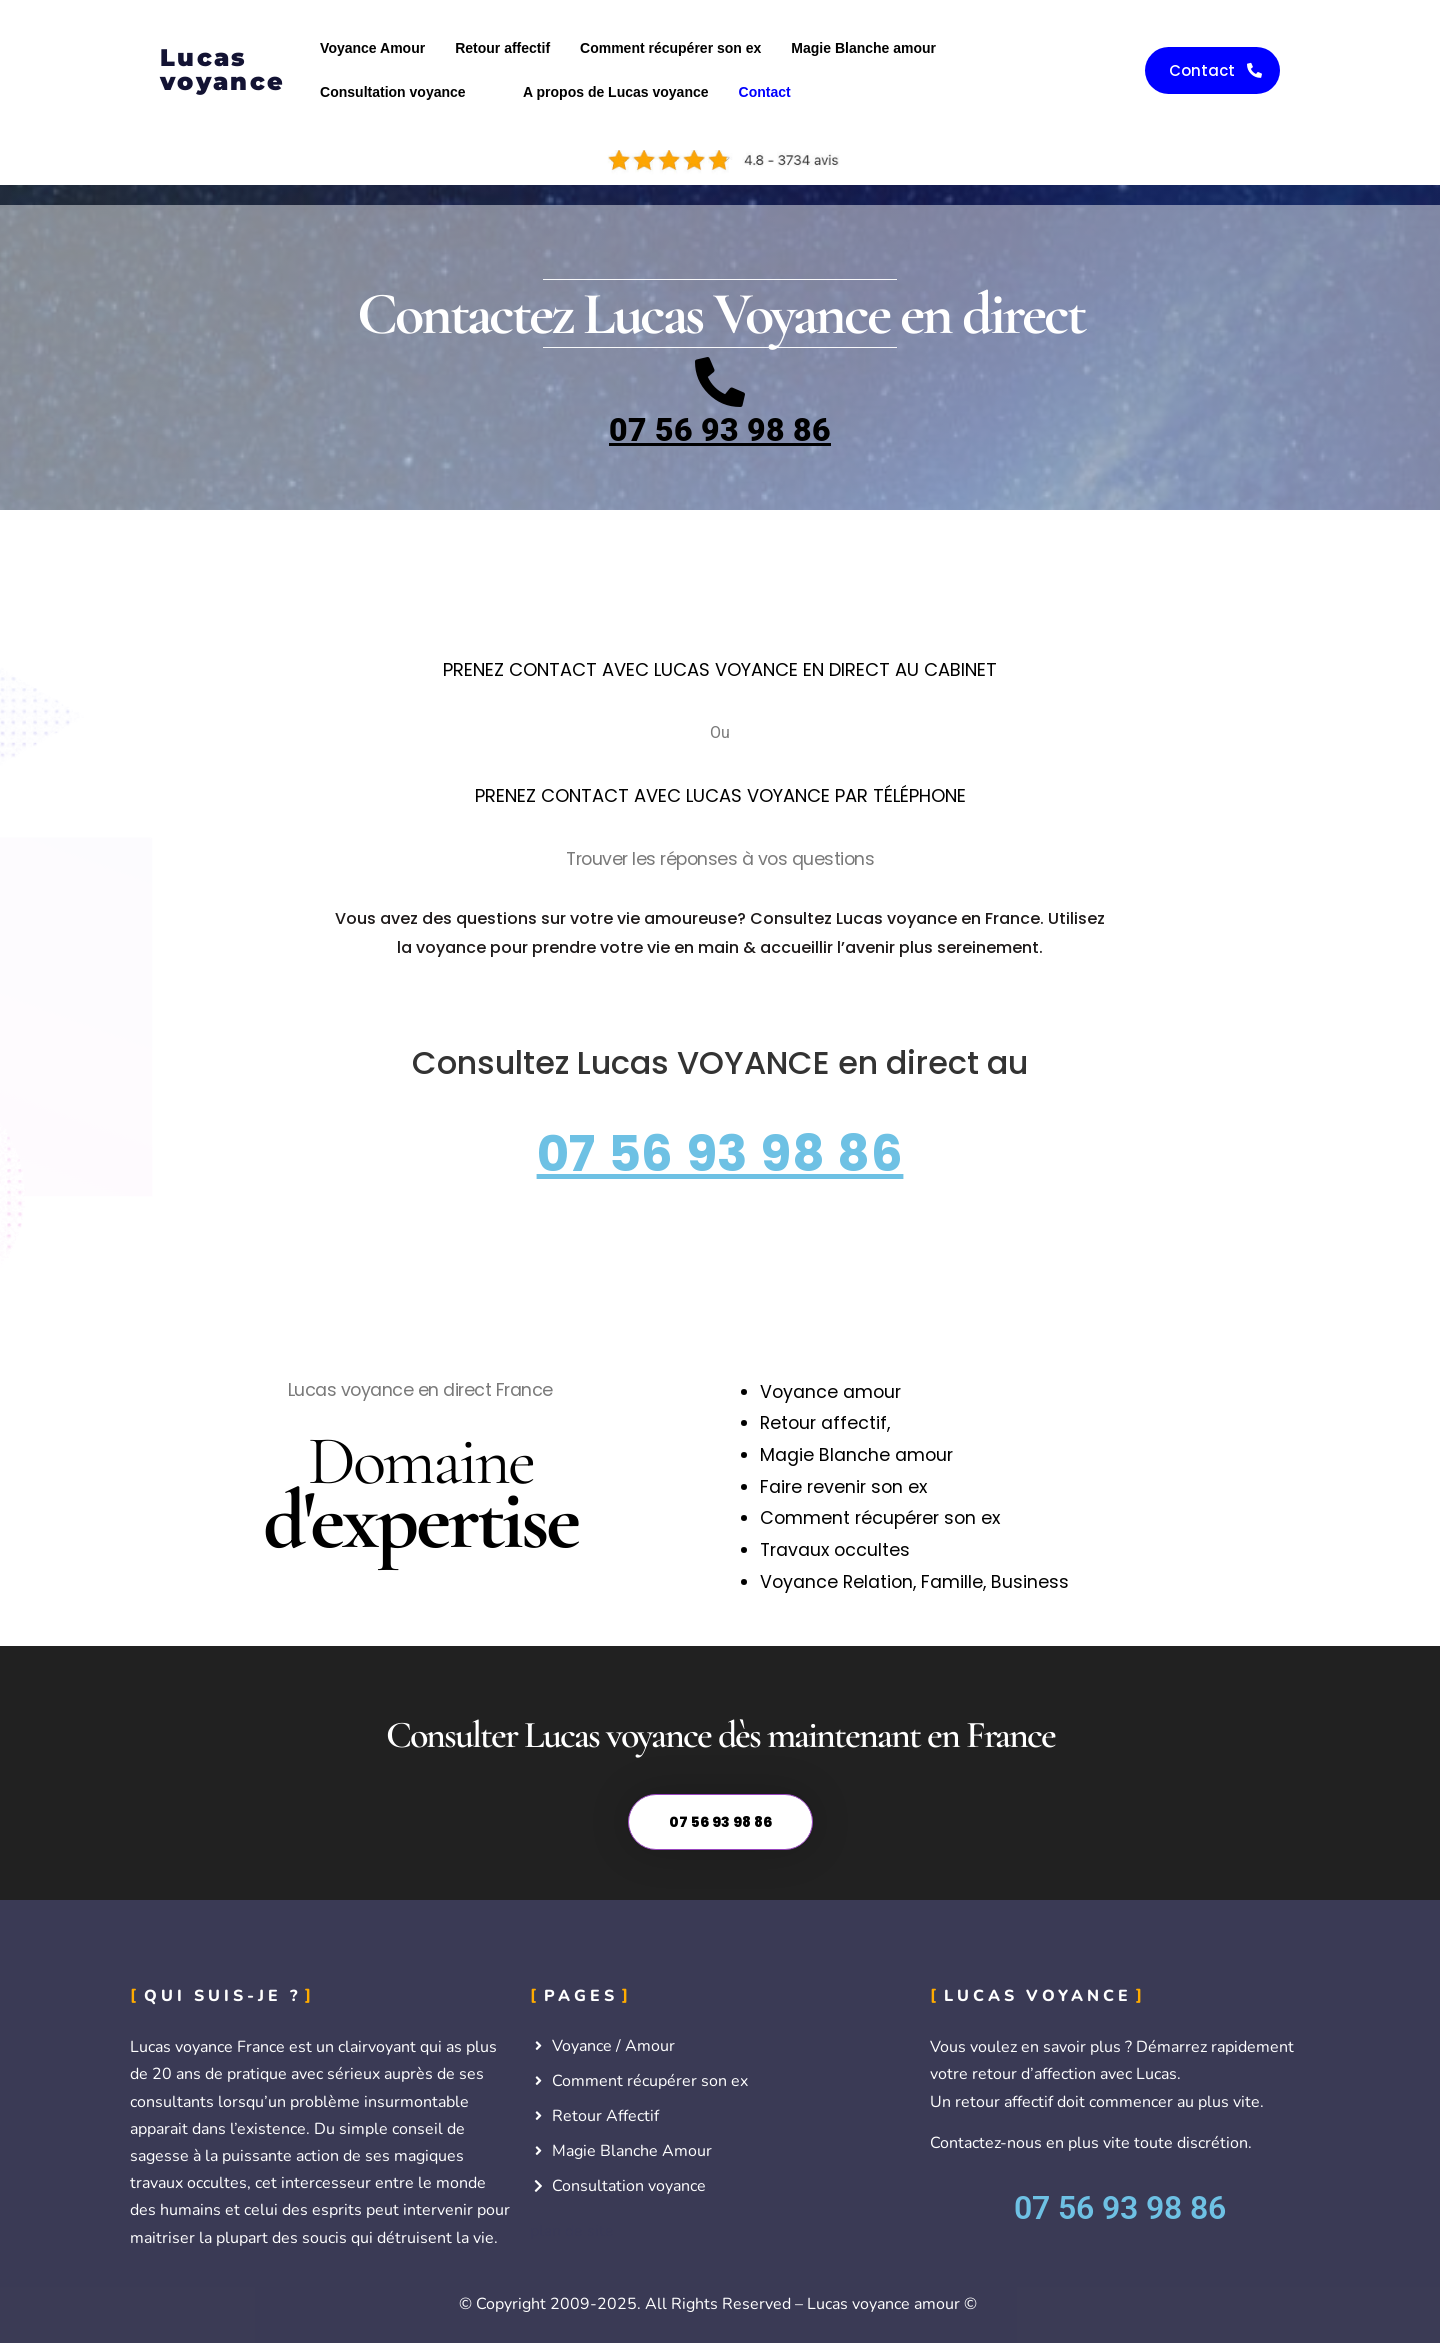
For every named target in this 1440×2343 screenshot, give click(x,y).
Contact (765, 92)
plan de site (572, 2231)
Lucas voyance (222, 69)
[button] (406, 92)
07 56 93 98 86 (720, 430)
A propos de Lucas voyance (615, 92)
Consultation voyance (392, 92)
